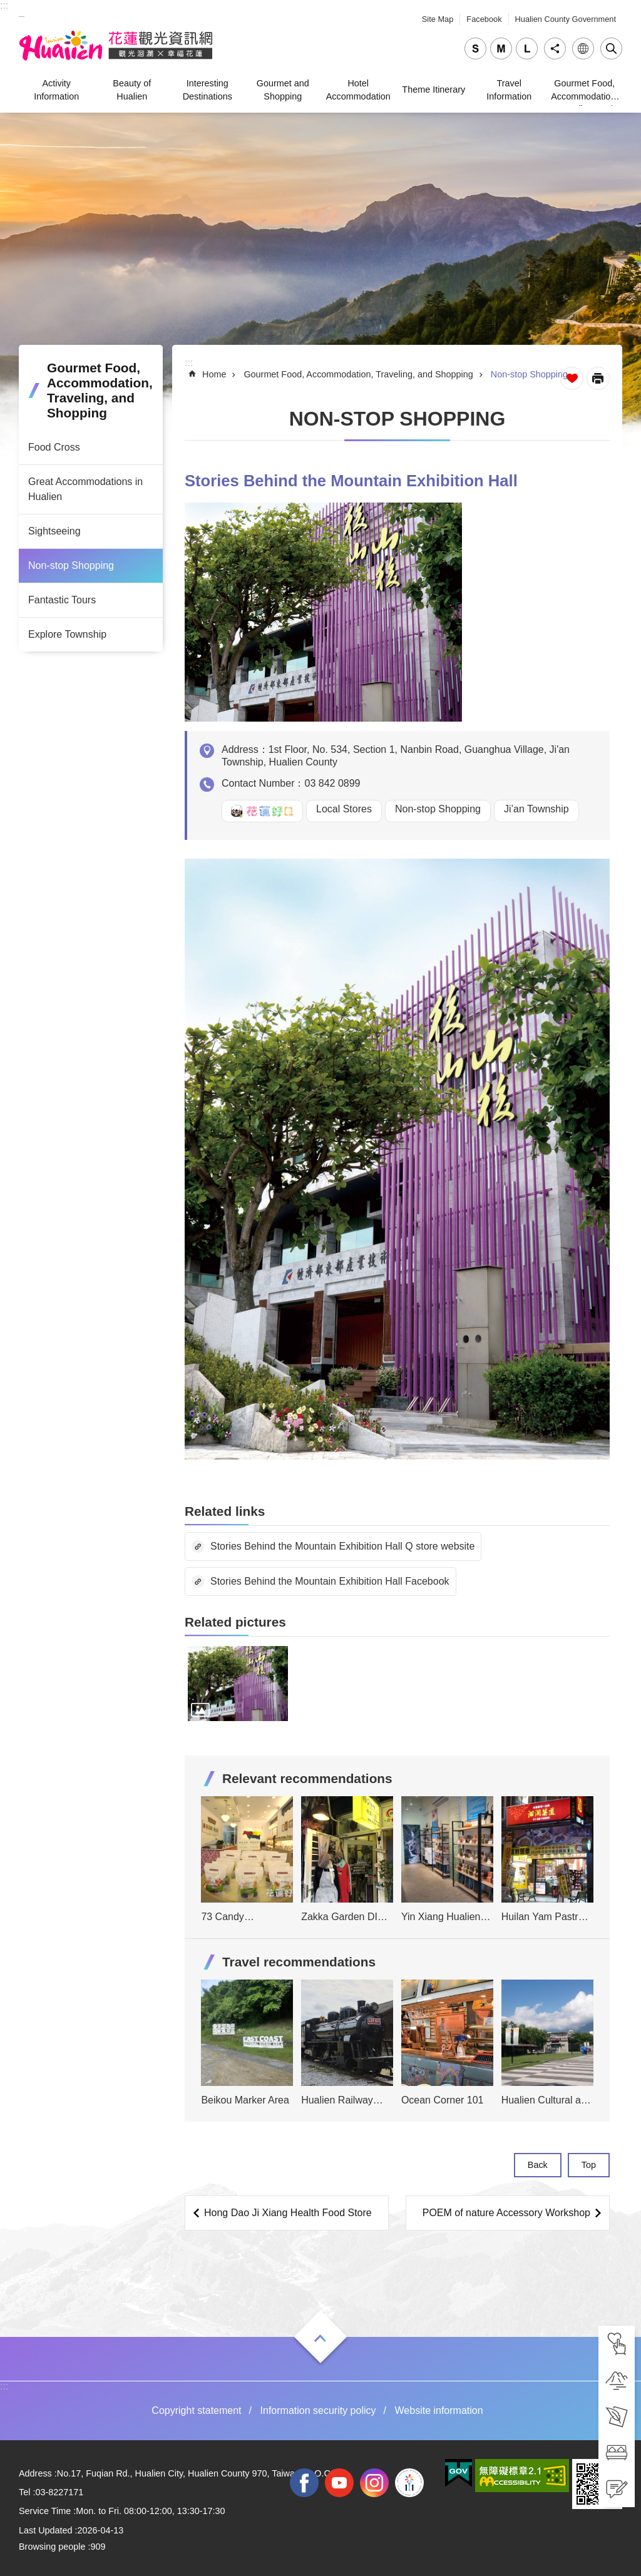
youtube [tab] (339, 2482)
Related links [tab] (225, 1511)
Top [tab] (589, 2165)
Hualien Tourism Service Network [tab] (116, 45)
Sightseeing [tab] (54, 531)
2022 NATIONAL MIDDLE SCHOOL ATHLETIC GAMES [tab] (409, 2482)
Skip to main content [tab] (6, 6)
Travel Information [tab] (508, 89)
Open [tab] (320, 2338)
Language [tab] (583, 48)
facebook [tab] (304, 2482)
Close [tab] (611, 48)
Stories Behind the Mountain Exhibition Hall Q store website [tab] (342, 1546)
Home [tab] (214, 374)
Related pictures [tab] (235, 1622)
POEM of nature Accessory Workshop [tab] (506, 2212)
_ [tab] (21, 11)
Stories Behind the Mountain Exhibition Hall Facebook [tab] (329, 1581)
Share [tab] (555, 48)
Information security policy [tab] (318, 2410)
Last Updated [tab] (46, 2530)
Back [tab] (538, 2165)
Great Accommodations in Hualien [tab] (85, 489)
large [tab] (527, 48)
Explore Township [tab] (67, 634)
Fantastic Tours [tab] (62, 600)
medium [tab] (501, 48)
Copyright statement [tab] (196, 2410)
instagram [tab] (374, 2482)
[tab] (616, 2344)
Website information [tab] (439, 2410)
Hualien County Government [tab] (565, 19)
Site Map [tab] (438, 19)
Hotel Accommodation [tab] (358, 89)
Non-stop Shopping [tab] (71, 565)
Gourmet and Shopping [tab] (283, 89)
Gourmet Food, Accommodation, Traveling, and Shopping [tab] (584, 91)
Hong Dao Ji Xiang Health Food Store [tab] (288, 2212)
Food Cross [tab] (54, 447)
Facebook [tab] (483, 19)
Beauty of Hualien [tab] (132, 89)
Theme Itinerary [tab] (433, 89)
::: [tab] (4, 5)
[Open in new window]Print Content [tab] (598, 378)
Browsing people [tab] (52, 2547)
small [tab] (475, 48)
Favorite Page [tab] (571, 378)
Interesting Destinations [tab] (207, 89)
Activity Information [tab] (56, 89)
